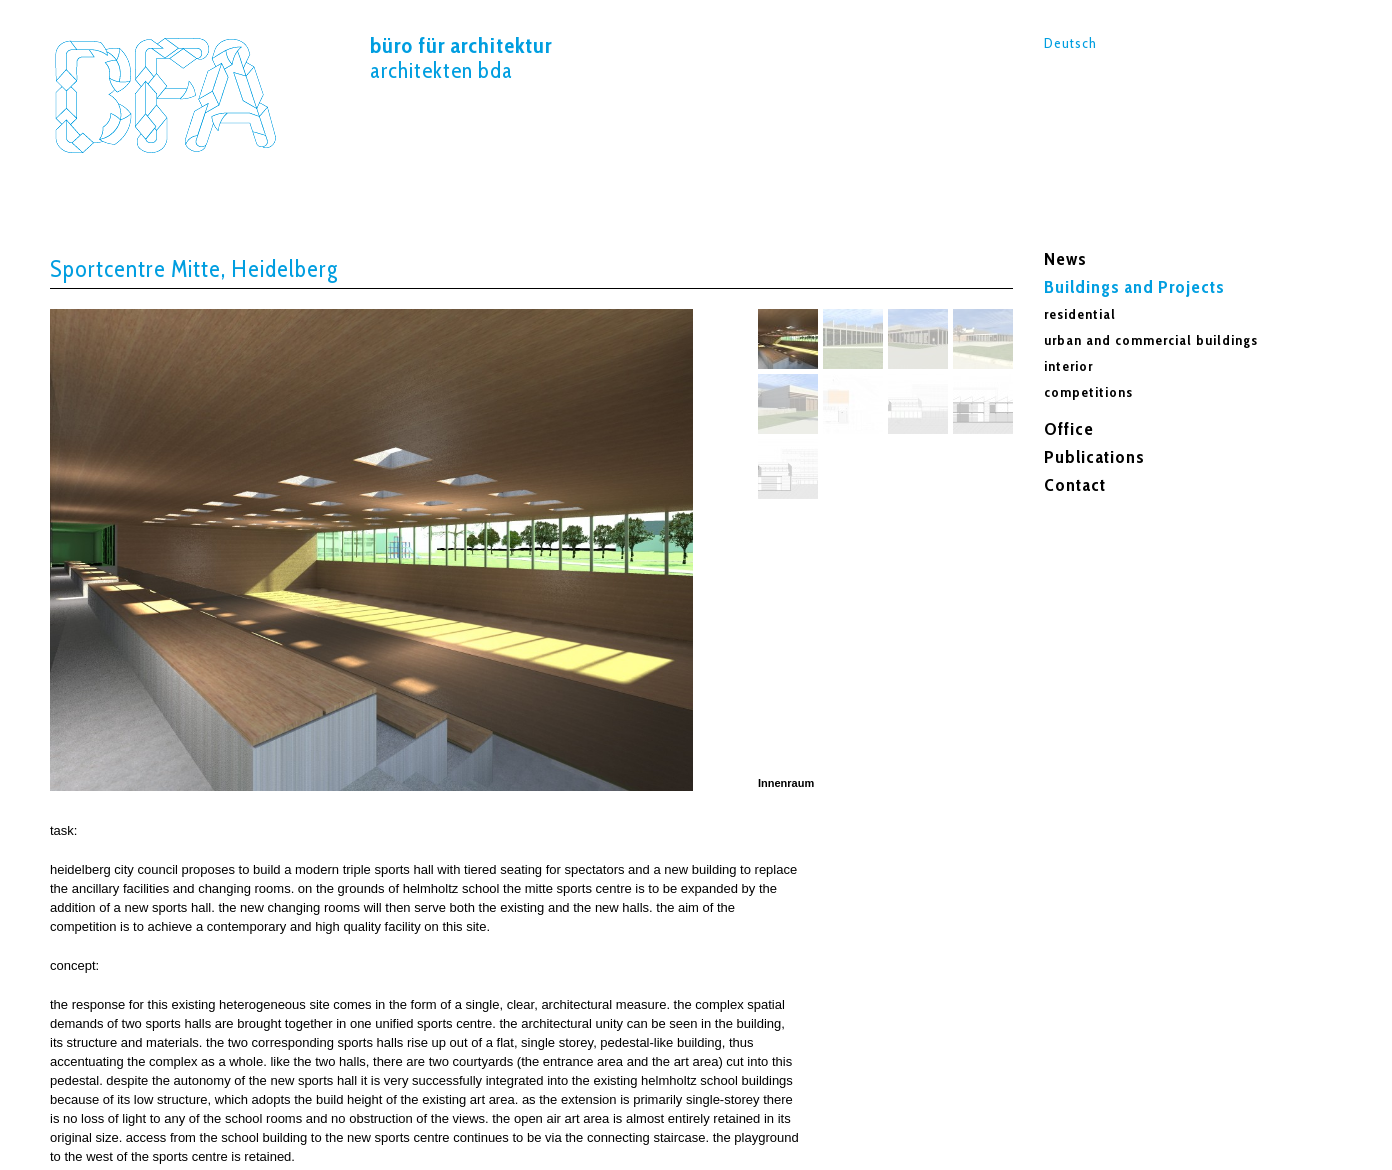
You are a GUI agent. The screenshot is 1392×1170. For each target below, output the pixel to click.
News (1065, 259)
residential (1080, 314)
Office (1069, 429)
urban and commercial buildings (1151, 340)
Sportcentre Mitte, (165, 95)
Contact (1075, 485)
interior (1068, 366)
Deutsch (1070, 43)
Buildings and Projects (1134, 287)
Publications (1094, 457)
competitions (1088, 392)
